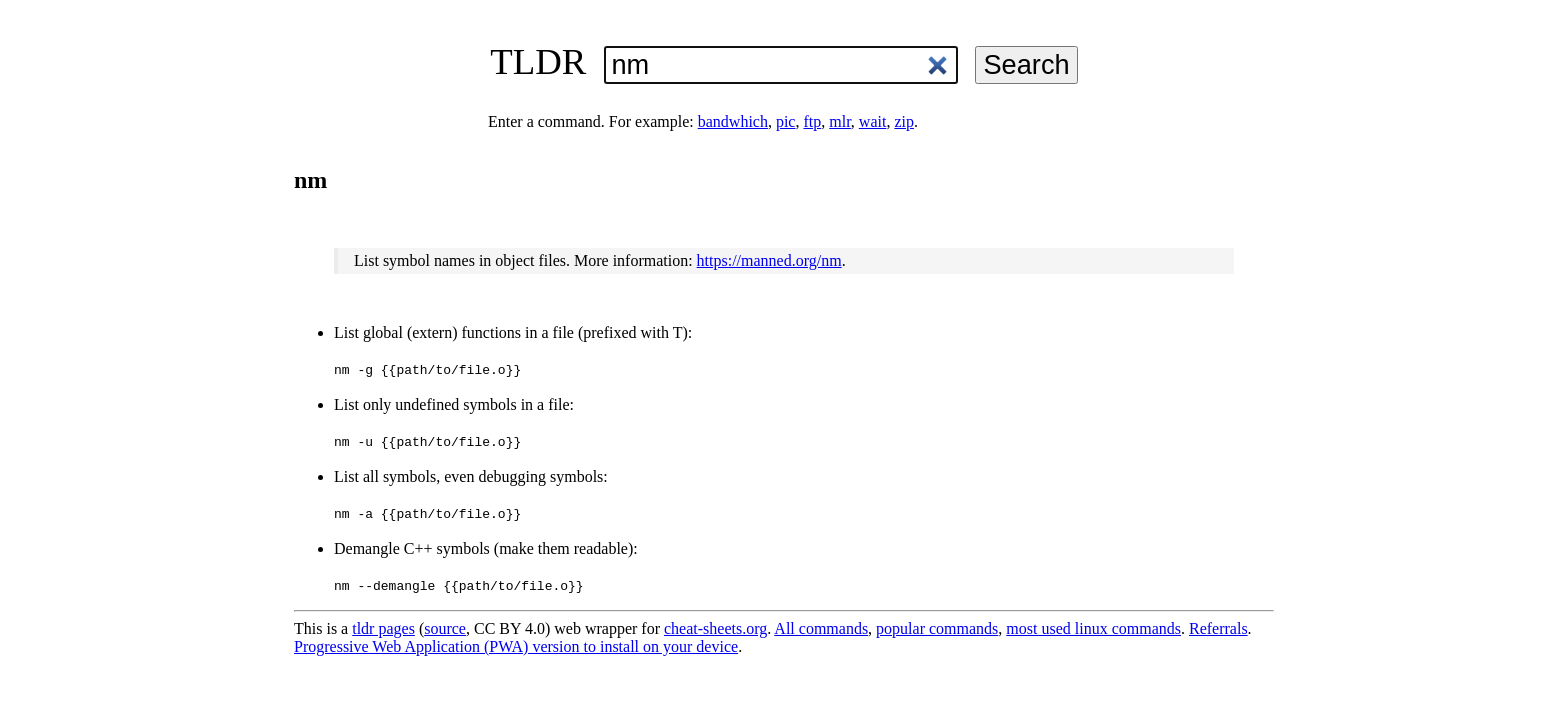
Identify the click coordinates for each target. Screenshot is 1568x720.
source (445, 628)
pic (786, 121)
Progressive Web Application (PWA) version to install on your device (516, 646)
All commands (821, 628)
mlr (840, 121)
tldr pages (383, 628)
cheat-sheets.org (715, 628)
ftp (812, 121)
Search (1026, 64)
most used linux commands (1093, 628)
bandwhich (733, 121)
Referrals (1218, 628)
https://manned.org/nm (769, 260)
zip (904, 121)
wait (873, 121)
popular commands (937, 628)
